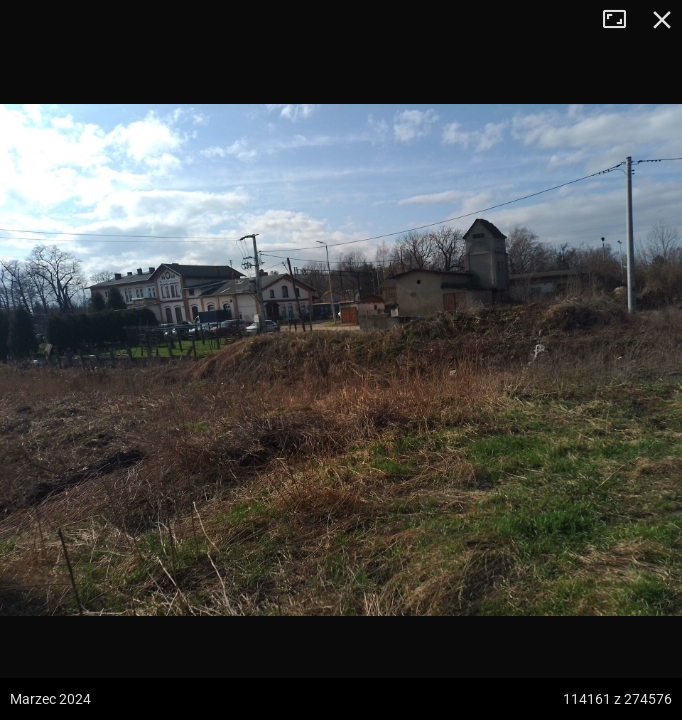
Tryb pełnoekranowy (622, 20)
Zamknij (662, 20)
